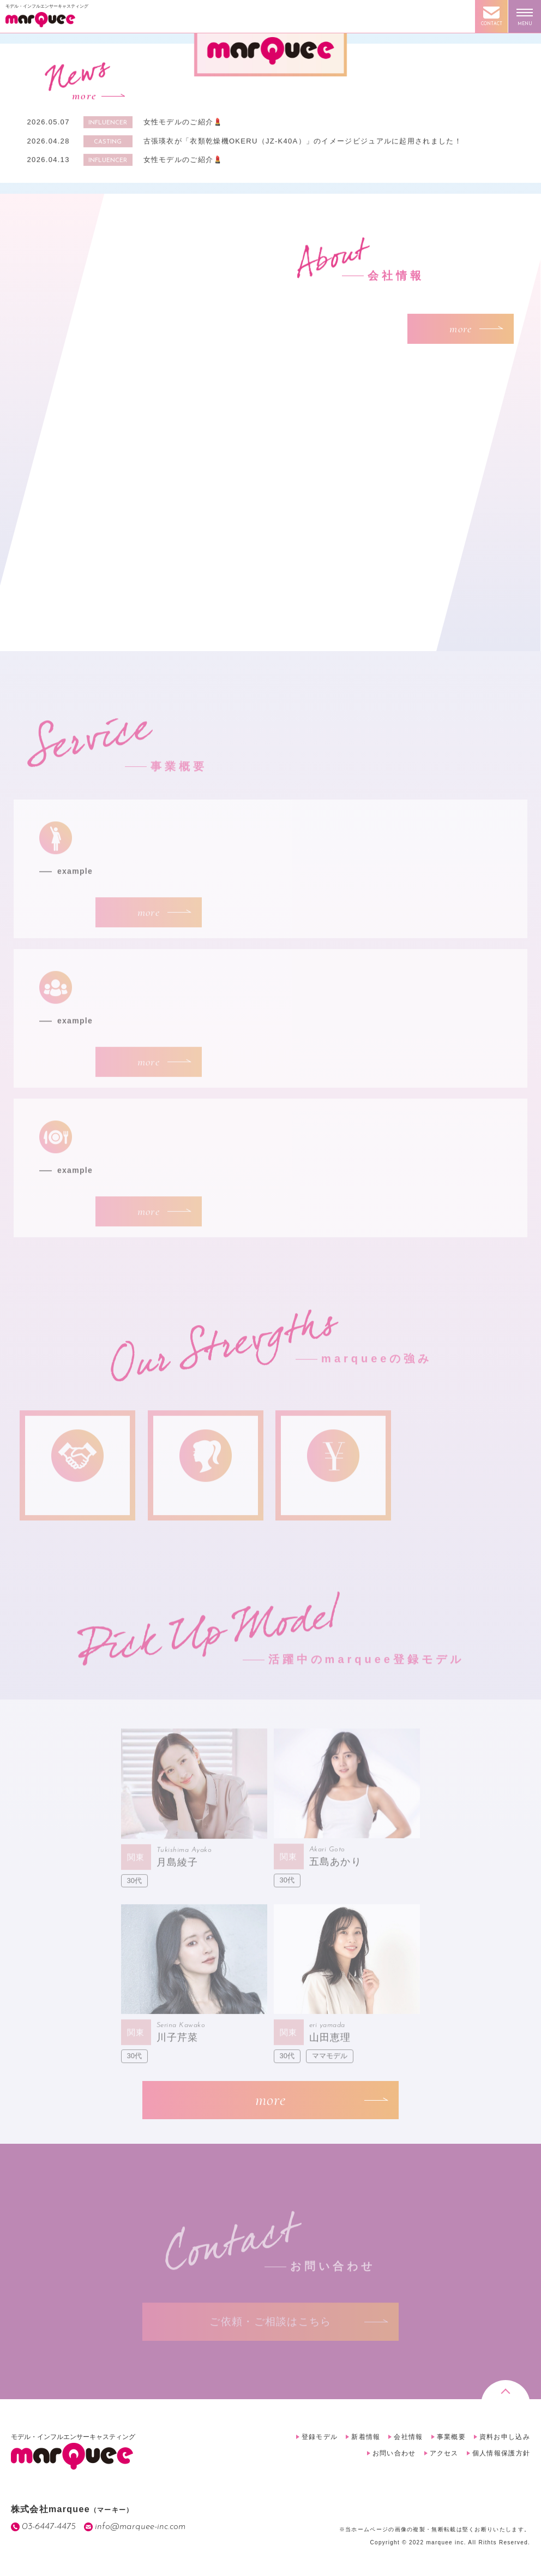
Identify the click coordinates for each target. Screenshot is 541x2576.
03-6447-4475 (49, 2526)
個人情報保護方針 (501, 2453)
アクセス (444, 2453)
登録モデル (320, 2437)
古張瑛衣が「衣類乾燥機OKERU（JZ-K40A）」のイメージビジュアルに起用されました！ (302, 145)
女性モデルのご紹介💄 (183, 127)
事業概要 (451, 2437)
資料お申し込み (504, 2437)
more (84, 101)
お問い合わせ (394, 2453)
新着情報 (365, 2437)
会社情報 (408, 2437)
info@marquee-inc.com (140, 2526)
